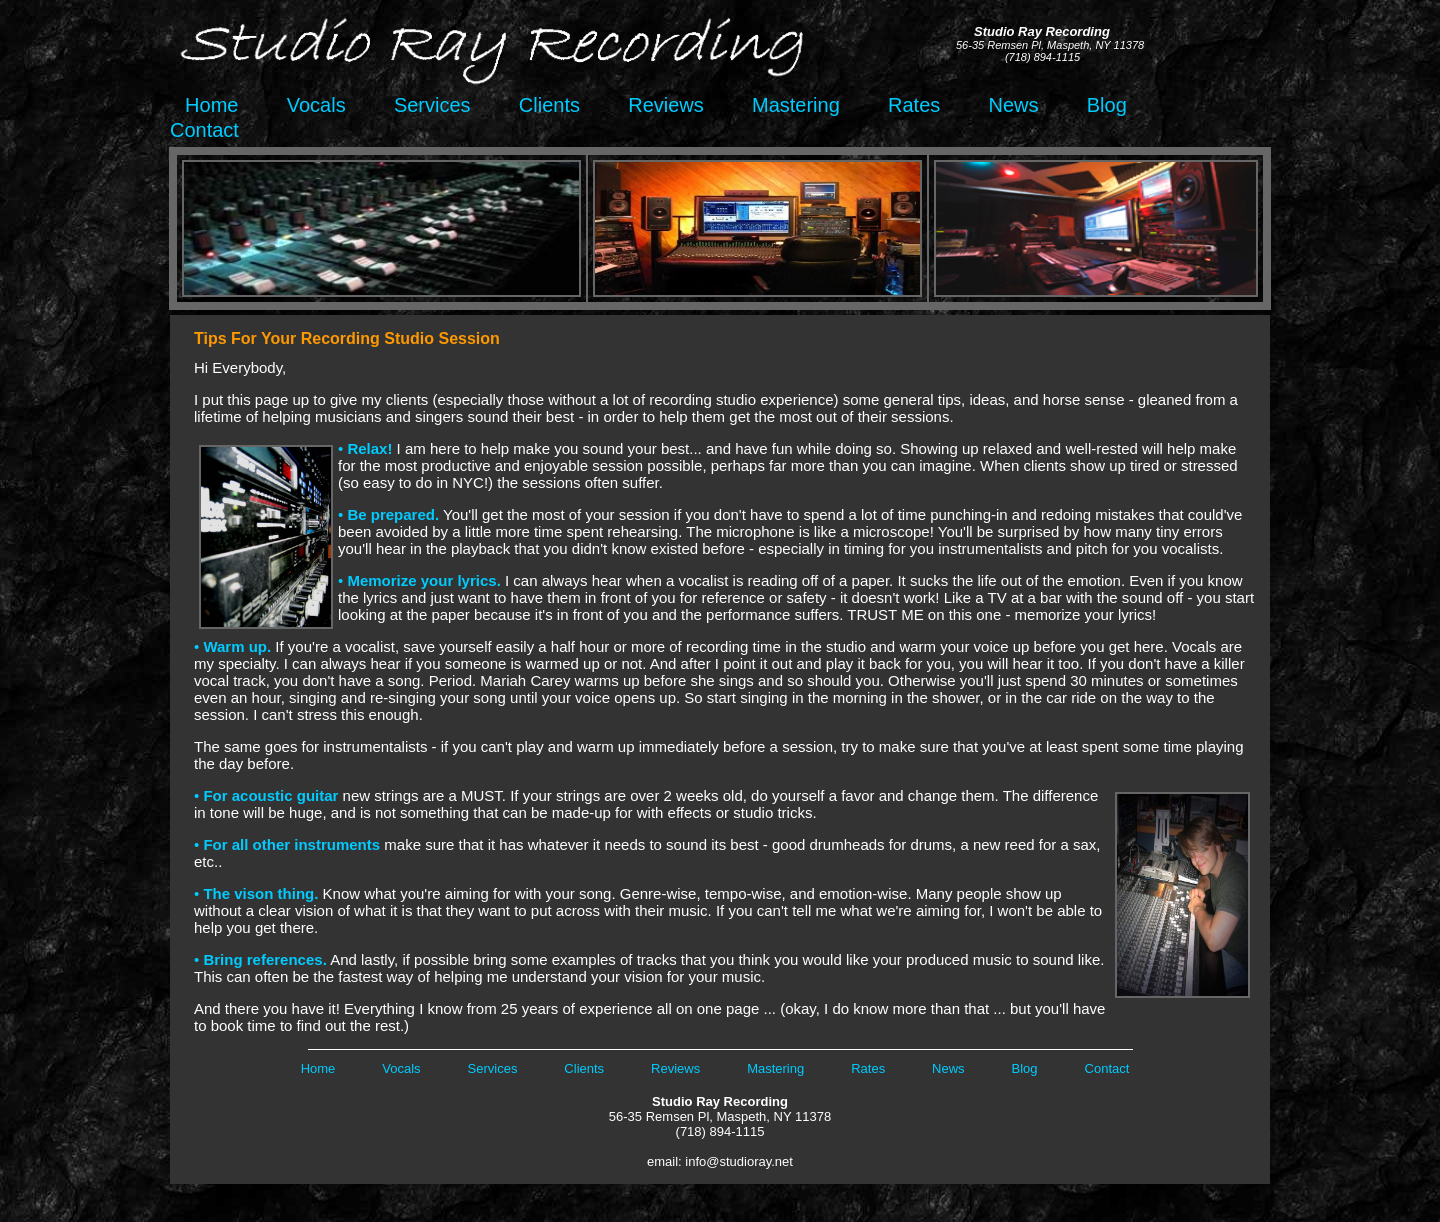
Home (206, 105)
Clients (549, 105)
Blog (1107, 105)
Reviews (666, 105)
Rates (914, 105)
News (1014, 105)
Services (432, 105)
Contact (204, 130)
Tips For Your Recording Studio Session (347, 338)
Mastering (796, 105)
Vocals (316, 105)
